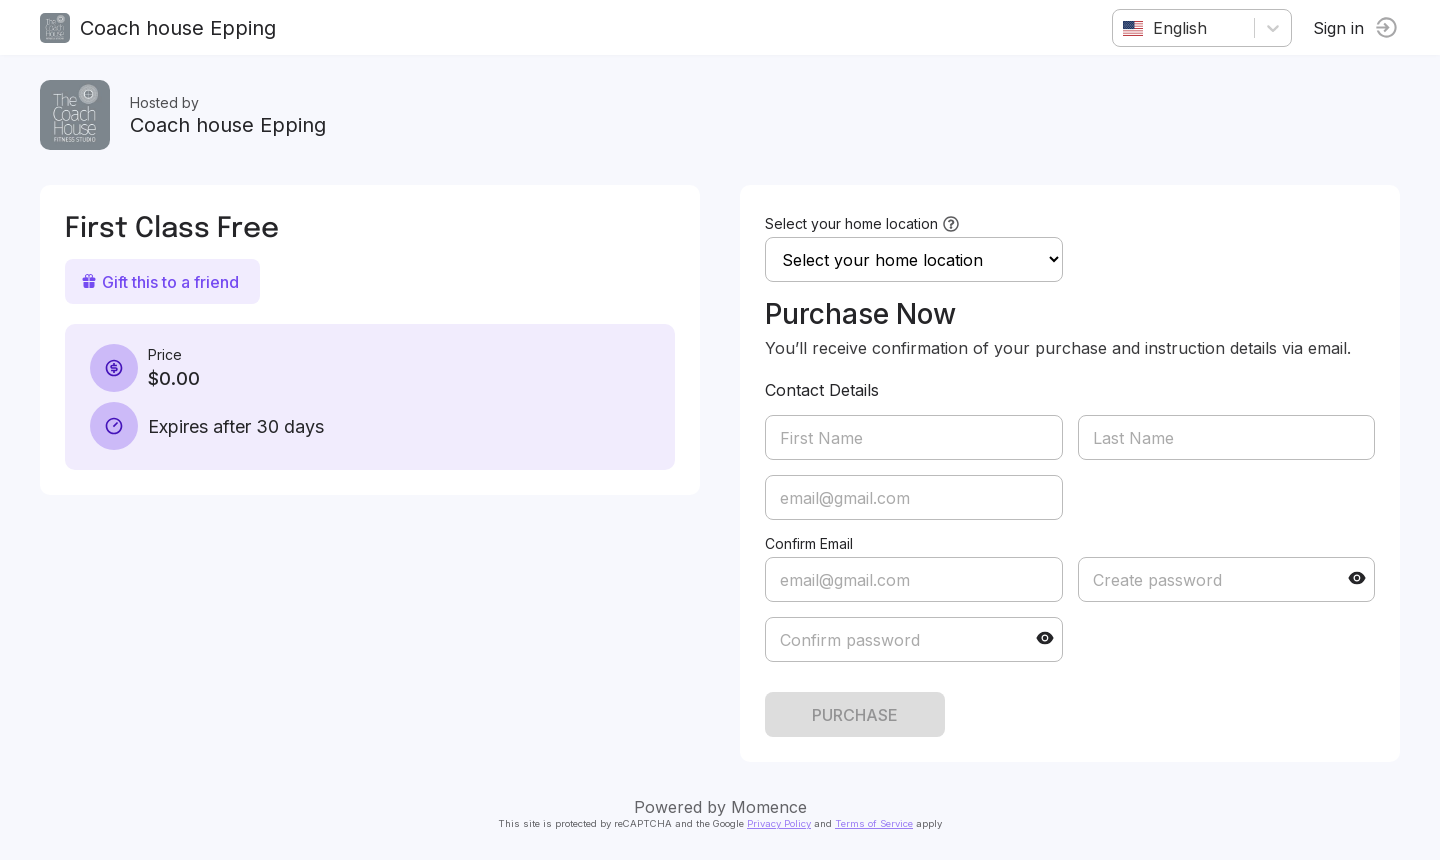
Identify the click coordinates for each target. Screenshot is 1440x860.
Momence (769, 807)
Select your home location (851, 223)
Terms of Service (874, 823)
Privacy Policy (779, 823)
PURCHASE (855, 715)
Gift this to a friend (160, 282)
